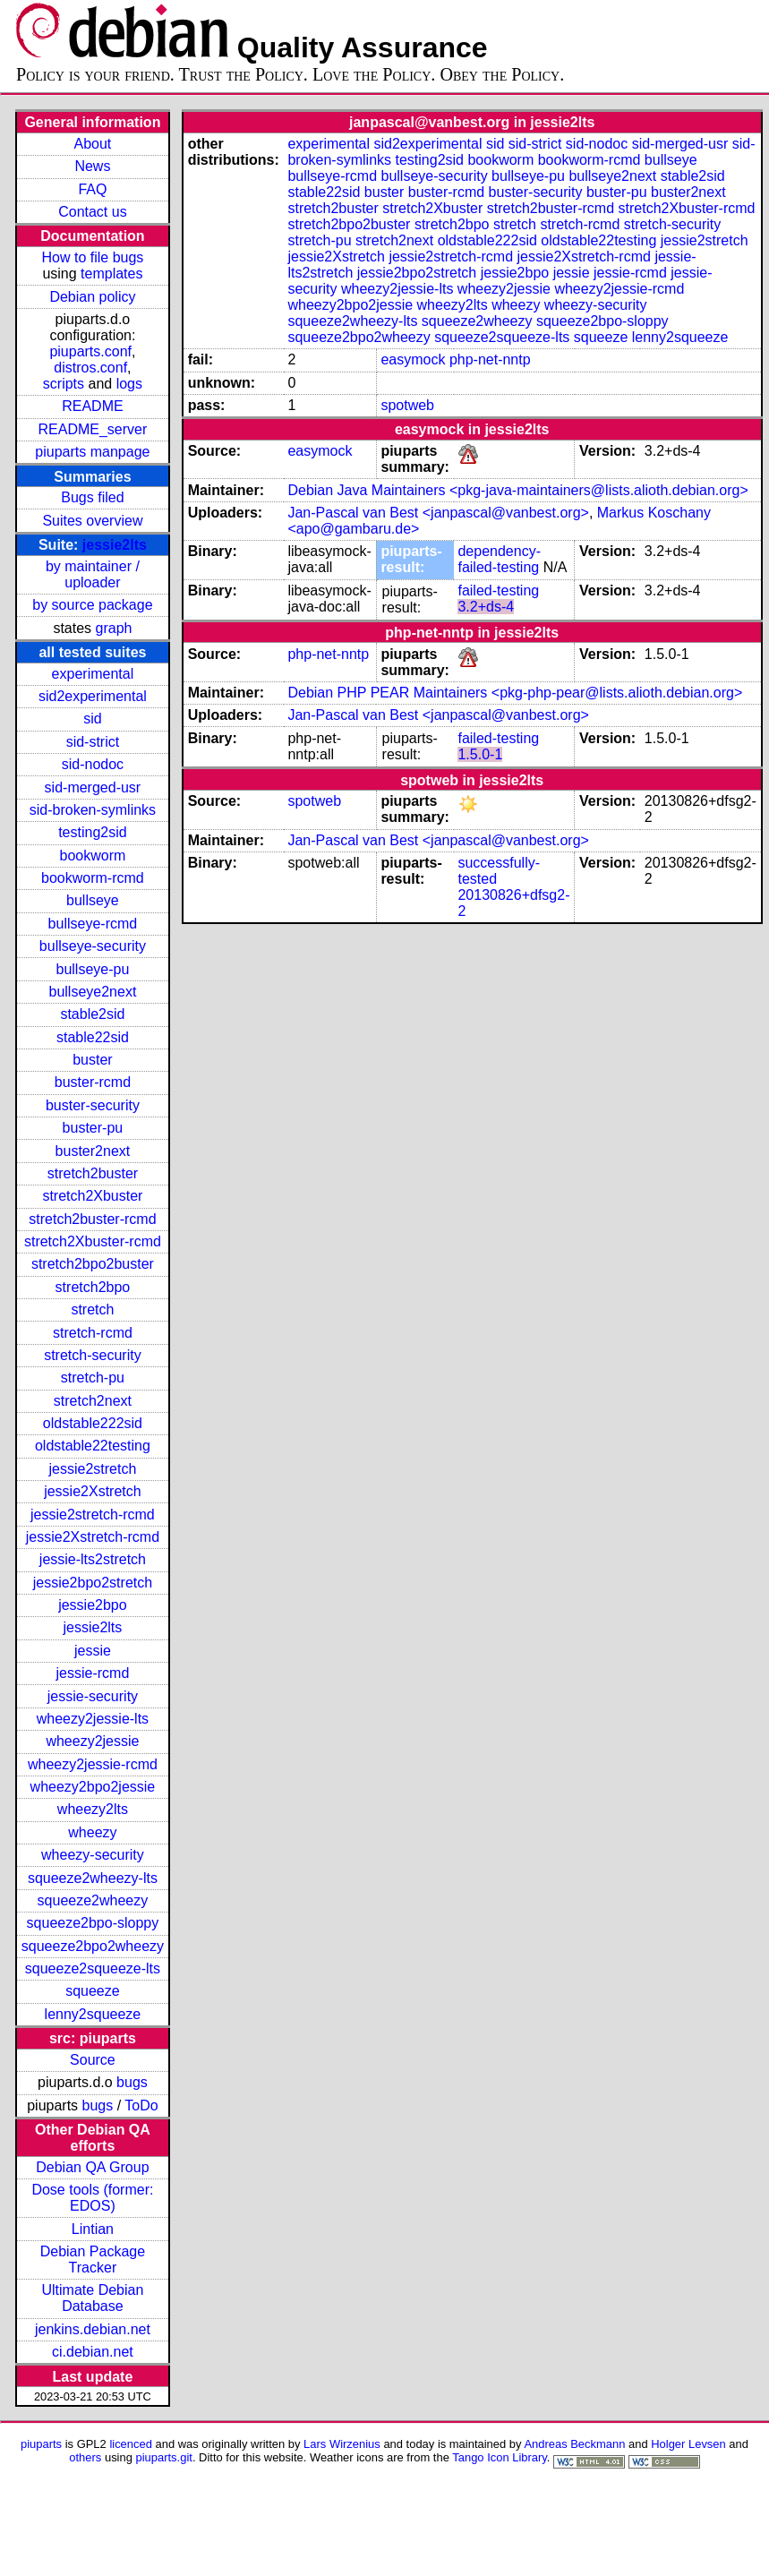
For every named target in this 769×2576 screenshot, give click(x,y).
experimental (93, 673)
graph (114, 628)
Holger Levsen (688, 2444)
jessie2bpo (92, 1605)
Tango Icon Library (499, 2457)
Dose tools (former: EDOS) (92, 2197)
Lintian (93, 2229)
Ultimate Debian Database (93, 2298)
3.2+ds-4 (485, 606)
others (85, 2457)
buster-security (93, 1105)
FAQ (92, 189)
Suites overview (92, 520)
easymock (412, 359)
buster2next (93, 1151)
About (93, 143)
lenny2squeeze (93, 2014)
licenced (130, 2444)
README (92, 406)
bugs (132, 2082)
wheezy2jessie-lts (93, 1718)
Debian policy (92, 296)
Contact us (92, 211)
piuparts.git (164, 2457)
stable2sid (92, 1014)
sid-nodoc (93, 764)
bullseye (92, 900)
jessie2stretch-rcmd (92, 1514)
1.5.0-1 (479, 754)
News (92, 166)
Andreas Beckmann (574, 2444)
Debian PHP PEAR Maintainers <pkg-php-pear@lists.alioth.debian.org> (514, 692)
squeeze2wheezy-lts (93, 1878)
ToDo (141, 2105)
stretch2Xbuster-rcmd (92, 1241)
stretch (92, 1309)
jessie (92, 1650)
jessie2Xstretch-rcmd (92, 1537)
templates (111, 273)
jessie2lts (114, 544)
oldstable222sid (92, 1423)
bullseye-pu (93, 969)
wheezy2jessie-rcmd (93, 1764)
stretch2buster (92, 1173)
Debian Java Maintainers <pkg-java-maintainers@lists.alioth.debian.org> (517, 490)
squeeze (92, 1990)
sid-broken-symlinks (93, 809)
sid (92, 718)
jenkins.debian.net (92, 2329)
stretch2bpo (93, 1287)
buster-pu (93, 1127)
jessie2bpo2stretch (92, 1582)
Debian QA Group (92, 2167)
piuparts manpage (92, 451)
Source (92, 2059)
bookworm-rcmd (92, 878)
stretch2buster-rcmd (92, 1219)
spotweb (407, 405)
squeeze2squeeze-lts (92, 1968)
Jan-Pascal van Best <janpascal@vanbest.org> (437, 512)
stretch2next (93, 1400)
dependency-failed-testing (499, 559)
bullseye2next (92, 991)
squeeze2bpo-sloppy (93, 1922)
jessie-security (92, 1696)
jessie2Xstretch (92, 1491)
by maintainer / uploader (93, 574)
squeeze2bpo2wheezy (92, 1946)
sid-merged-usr (93, 787)
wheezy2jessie (92, 1741)
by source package (92, 604)
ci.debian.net (92, 2351)
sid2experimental (92, 696)
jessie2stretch (93, 1468)
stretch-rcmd (92, 1332)
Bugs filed (92, 497)
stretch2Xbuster (92, 1195)
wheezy (92, 1832)
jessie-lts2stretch (92, 1559)
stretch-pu (92, 1377)
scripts (63, 383)
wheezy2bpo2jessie (93, 1786)
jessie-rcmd (93, 1673)
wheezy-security (92, 1854)
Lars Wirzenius (341, 2444)
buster (92, 1059)
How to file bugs (92, 257)
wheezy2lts (92, 1809)
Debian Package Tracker (92, 2259)
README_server (93, 429)
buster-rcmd (93, 1082)
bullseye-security (92, 946)
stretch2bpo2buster (92, 1263)
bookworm (93, 855)
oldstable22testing (92, 1445)
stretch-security (92, 1355)
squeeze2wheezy (93, 1900)
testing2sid (92, 832)
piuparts (41, 2444)
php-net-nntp (490, 359)
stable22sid (92, 1037)
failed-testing (498, 590)
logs (129, 383)
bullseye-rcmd (93, 923)
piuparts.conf (90, 351)
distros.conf (90, 367)
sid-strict (93, 741)
